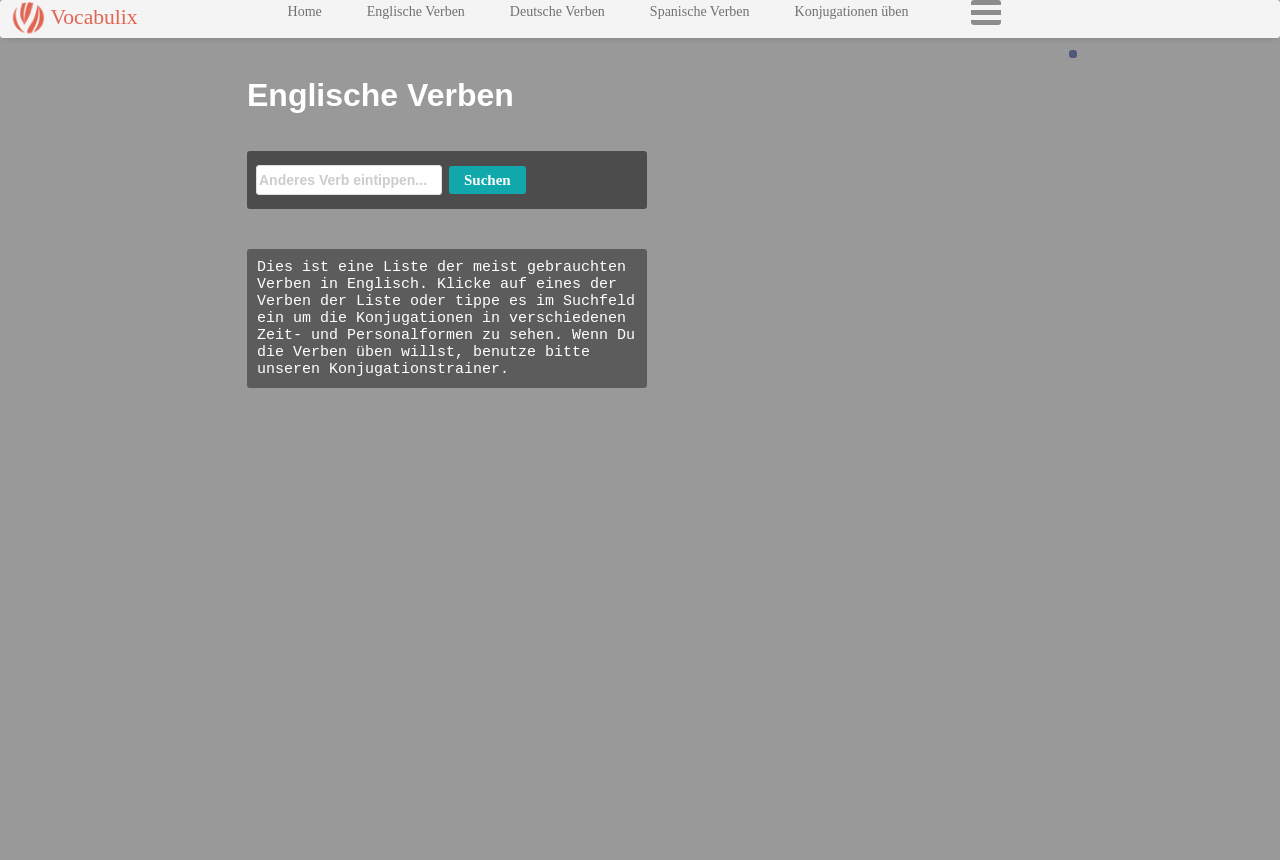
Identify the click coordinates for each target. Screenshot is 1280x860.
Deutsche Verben (557, 16)
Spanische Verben (700, 16)
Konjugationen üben (852, 16)
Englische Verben (416, 16)
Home (305, 16)
